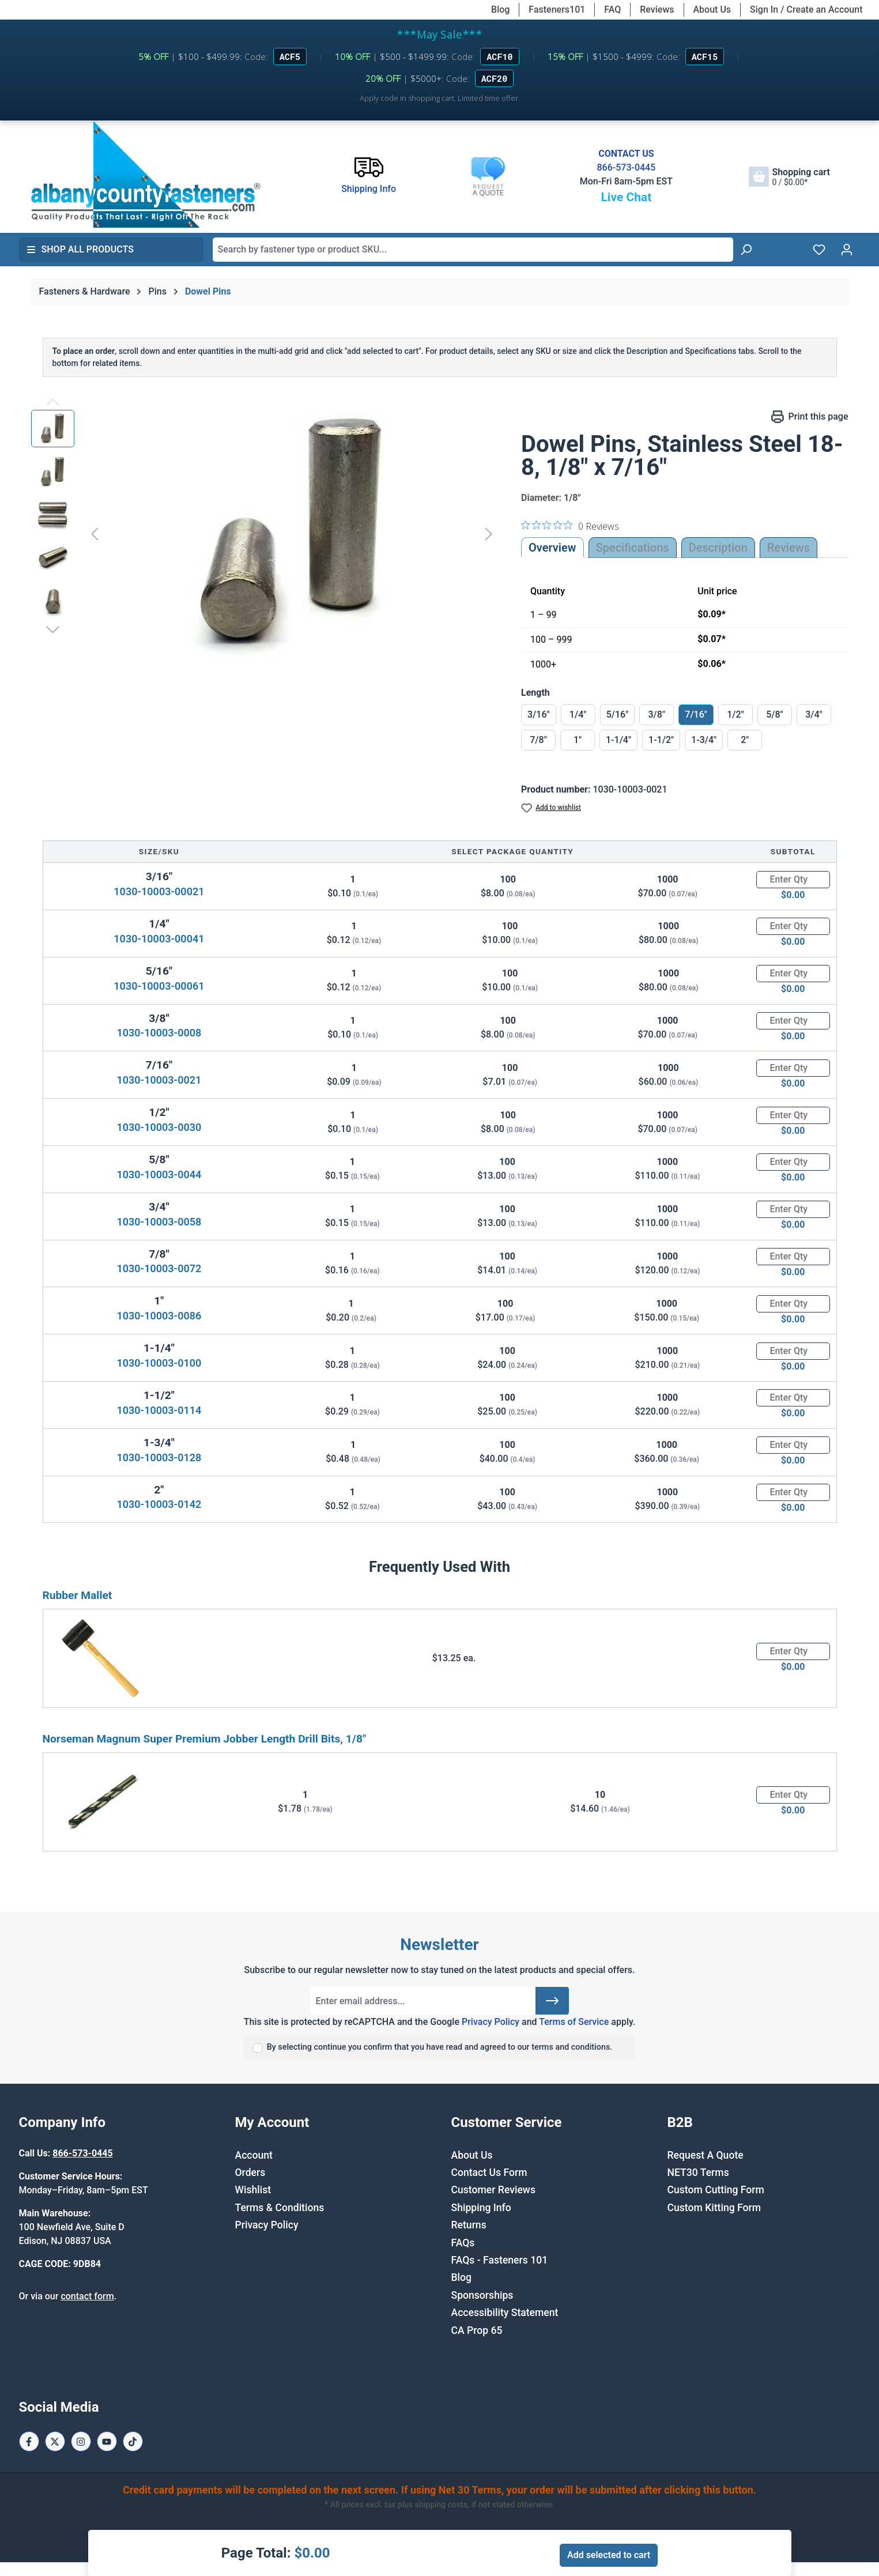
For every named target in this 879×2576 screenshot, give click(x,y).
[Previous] (94, 533)
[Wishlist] (819, 249)
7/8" (538, 739)
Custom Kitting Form (714, 2207)
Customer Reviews (493, 2190)
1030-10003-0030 (158, 1127)
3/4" (814, 714)
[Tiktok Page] (133, 2441)
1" (578, 739)
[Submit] (552, 2000)
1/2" (735, 714)
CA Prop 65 (477, 2330)
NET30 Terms (698, 2172)
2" (745, 739)
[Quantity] (793, 879)
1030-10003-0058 (158, 1222)
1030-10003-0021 (158, 1080)
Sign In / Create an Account (806, 9)
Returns (468, 2225)
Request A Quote (705, 2155)
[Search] (746, 249)
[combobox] (473, 249)
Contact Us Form (489, 2172)
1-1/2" (661, 739)
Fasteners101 (557, 9)
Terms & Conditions (280, 2207)
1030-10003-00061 (159, 986)
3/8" (657, 714)
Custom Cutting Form (715, 2190)
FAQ (612, 9)
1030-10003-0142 (158, 1504)
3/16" (538, 714)
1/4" (578, 714)
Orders (250, 2172)
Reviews (657, 9)
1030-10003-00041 (159, 939)
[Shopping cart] (789, 176)
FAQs (463, 2243)
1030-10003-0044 (158, 1174)
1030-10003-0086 (158, 1316)
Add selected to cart (608, 2554)
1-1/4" (618, 739)
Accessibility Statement (505, 2312)
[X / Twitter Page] (55, 2441)
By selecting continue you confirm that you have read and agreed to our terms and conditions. (440, 2047)
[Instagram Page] (81, 2441)
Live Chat (626, 197)
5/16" (617, 714)
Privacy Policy (490, 2021)
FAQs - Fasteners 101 (499, 2260)
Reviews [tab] (788, 548)
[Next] (488, 533)
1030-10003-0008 (158, 1033)
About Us (712, 9)
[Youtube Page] (107, 2441)
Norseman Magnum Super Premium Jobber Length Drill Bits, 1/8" (205, 1738)
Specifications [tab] (632, 548)
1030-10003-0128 (158, 1457)
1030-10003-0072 (158, 1268)
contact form (87, 2296)
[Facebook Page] (29, 2441)
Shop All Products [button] (80, 249)
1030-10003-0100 (158, 1363)
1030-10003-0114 (158, 1410)
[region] (265, 534)
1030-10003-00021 (159, 891)
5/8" (774, 714)
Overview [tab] (552, 548)
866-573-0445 (626, 167)
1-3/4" (703, 739)
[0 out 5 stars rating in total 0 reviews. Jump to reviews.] (570, 525)
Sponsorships (482, 2295)
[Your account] (847, 249)
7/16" (696, 714)
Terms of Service (574, 2021)
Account (254, 2155)
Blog (500, 9)
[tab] (718, 547)
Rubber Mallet (77, 1595)
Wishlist (253, 2190)
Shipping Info (481, 2207)
